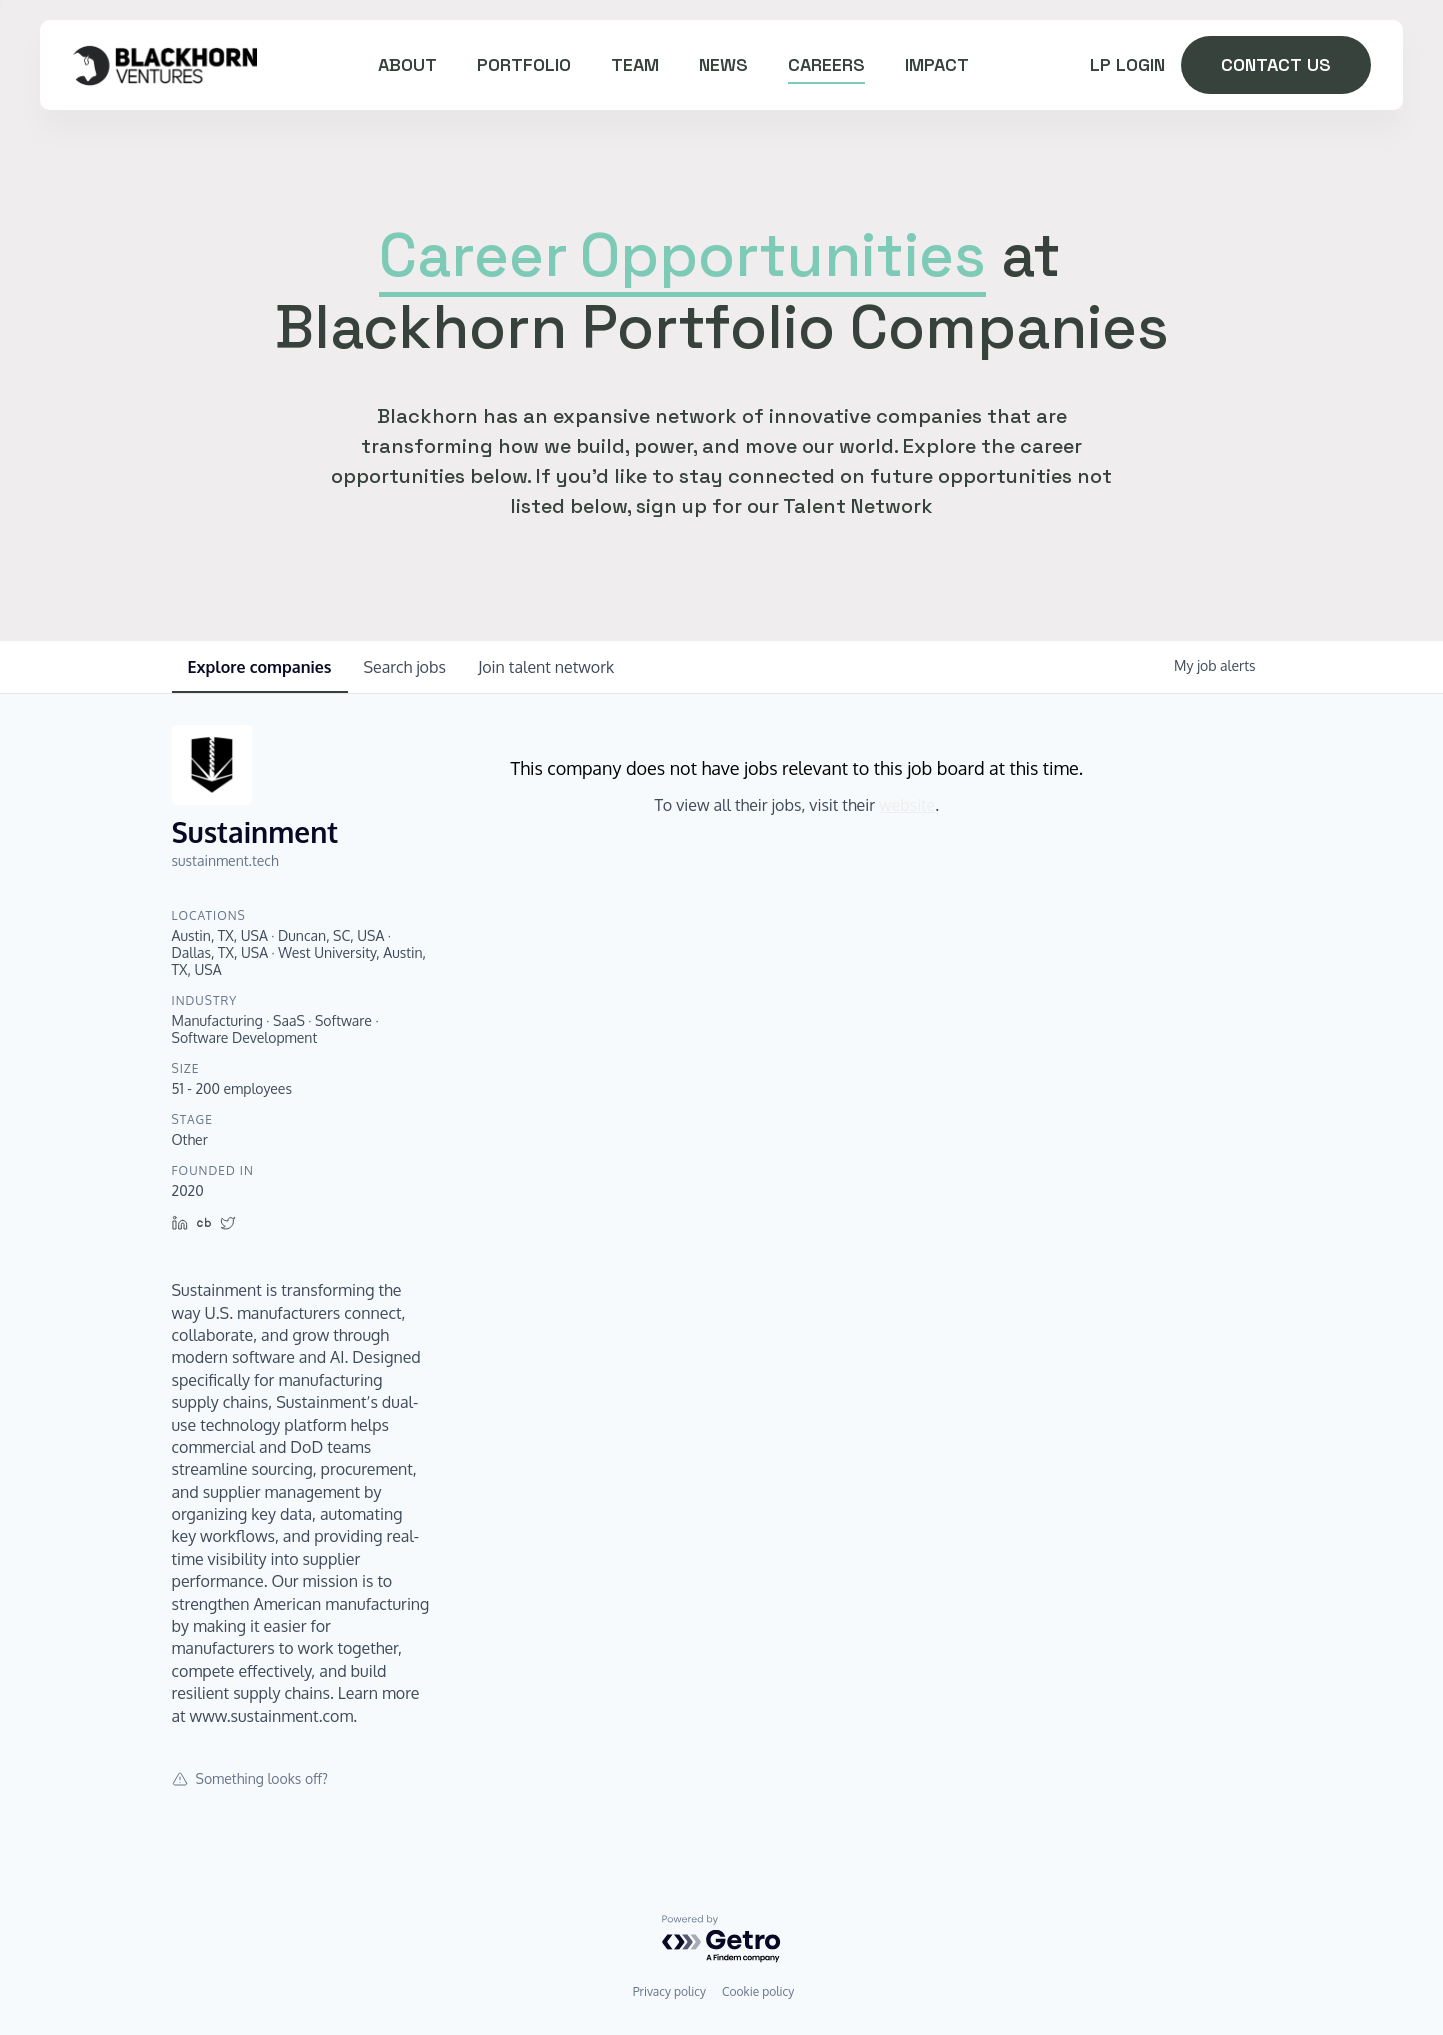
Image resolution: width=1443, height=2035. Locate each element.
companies (260, 667)
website (907, 805)
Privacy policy (669, 1991)
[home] (164, 64)
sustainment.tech (225, 860)
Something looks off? (250, 1778)
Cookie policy (758, 1991)
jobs (405, 667)
